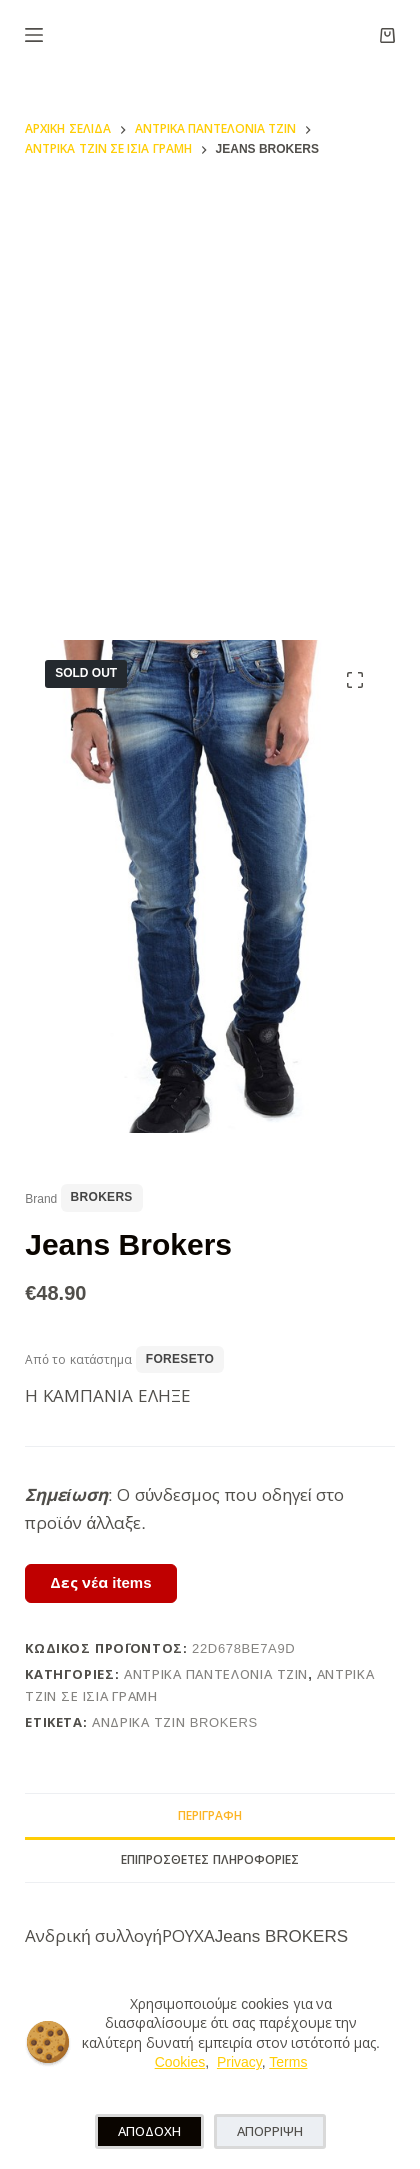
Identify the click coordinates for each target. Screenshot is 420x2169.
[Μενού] (34, 35)
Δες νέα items (100, 1582)
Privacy (239, 2062)
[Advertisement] (210, 390)
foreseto (180, 1359)
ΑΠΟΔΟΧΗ (149, 2131)
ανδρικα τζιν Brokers (175, 1722)
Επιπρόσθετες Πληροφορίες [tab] (209, 1860)
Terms (288, 2062)
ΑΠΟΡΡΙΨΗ (270, 2131)
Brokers (102, 1197)
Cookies (180, 2062)
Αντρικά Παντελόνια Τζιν (216, 1674)
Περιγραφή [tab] (210, 1816)
